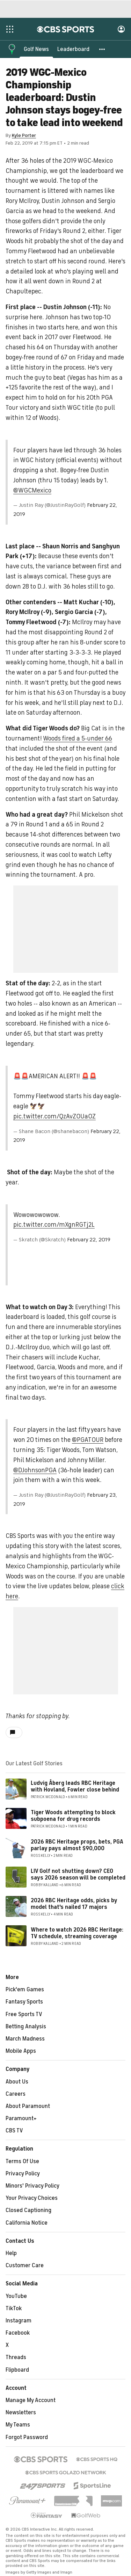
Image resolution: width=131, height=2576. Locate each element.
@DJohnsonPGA (35, 1470)
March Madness (25, 2038)
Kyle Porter (24, 135)
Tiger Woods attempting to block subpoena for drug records (73, 1816)
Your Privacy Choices (32, 2198)
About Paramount (28, 2106)
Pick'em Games (25, 1989)
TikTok (14, 2308)
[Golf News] (36, 49)
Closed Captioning (28, 2210)
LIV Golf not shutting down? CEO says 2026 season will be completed (78, 1874)
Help (11, 2253)
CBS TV (14, 2130)
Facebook (18, 2332)
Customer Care (25, 2265)
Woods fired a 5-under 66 (77, 738)
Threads (16, 2357)
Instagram (18, 2320)
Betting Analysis (26, 2026)
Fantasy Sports (24, 2001)
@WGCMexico (32, 490)
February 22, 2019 (88, 1239)
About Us (17, 2081)
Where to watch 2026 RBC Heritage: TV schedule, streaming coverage (77, 1933)
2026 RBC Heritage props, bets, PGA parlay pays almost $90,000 (77, 1845)
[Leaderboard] (73, 49)
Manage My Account (31, 2400)
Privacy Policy (23, 2173)
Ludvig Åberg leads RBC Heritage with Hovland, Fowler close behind (75, 1786)
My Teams (18, 2424)
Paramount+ (21, 2118)
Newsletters (21, 2412)
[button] (102, 49)
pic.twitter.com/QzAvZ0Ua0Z (54, 1116)
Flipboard (17, 2369)
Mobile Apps (21, 2051)
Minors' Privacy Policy (32, 2185)
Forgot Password (27, 2437)
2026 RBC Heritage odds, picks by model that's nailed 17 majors (74, 1904)
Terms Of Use (22, 2161)
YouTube (16, 2296)
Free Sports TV (24, 2014)
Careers (16, 2093)
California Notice (27, 2222)
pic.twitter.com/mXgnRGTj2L (54, 1224)
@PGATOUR (87, 1440)
